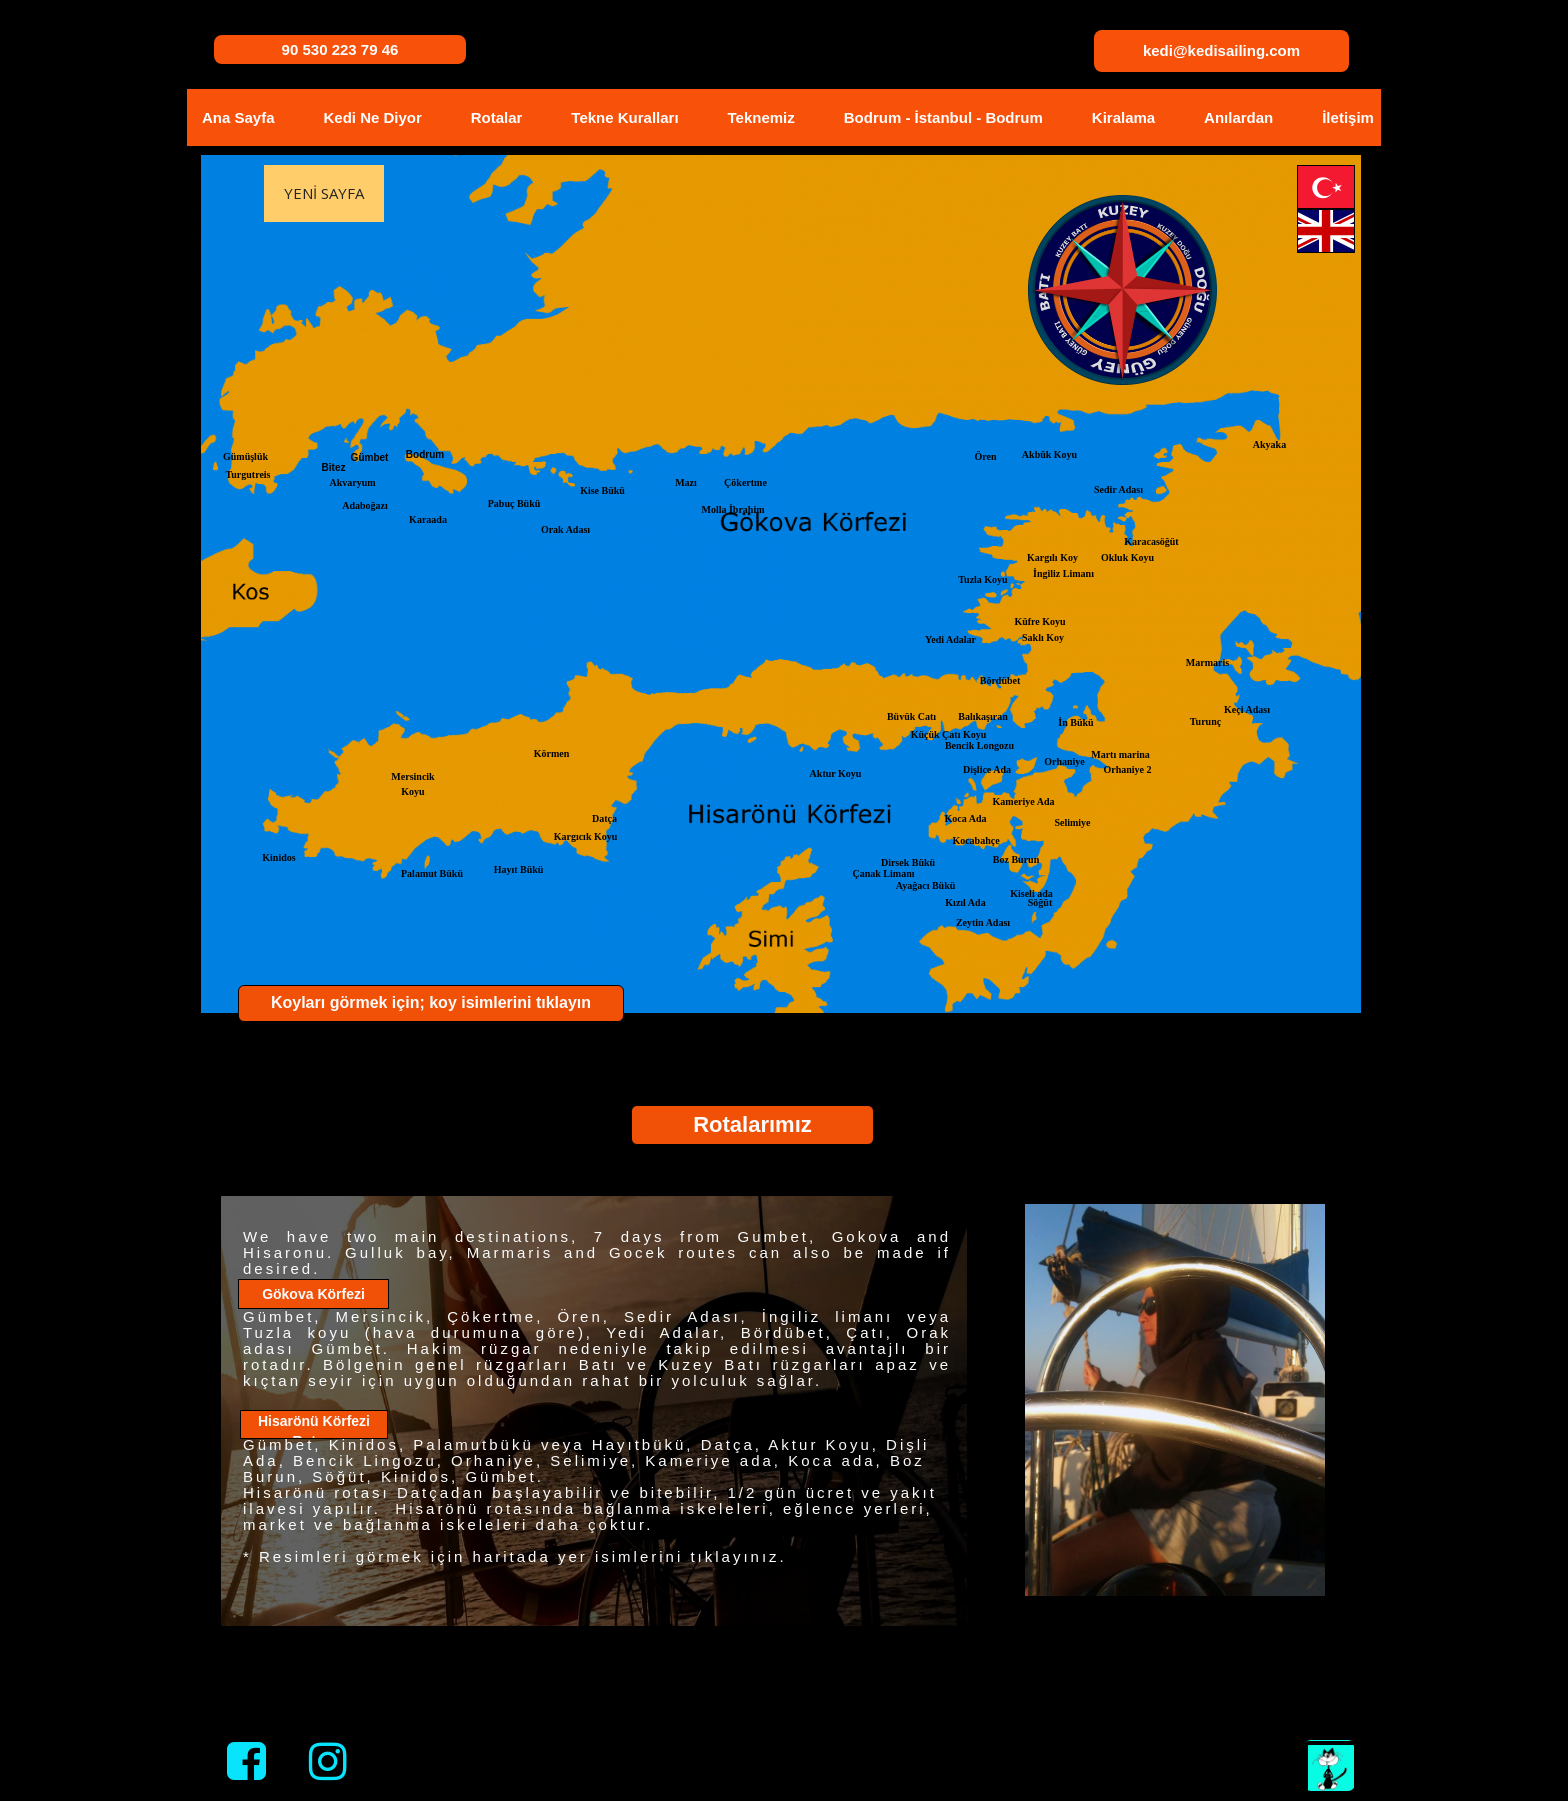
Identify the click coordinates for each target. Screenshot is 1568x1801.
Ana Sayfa (238, 117)
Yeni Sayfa (324, 193)
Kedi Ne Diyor (372, 117)
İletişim (1348, 117)
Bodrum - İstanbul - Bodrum (943, 117)
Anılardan (1238, 117)
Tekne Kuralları (624, 117)
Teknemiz (761, 117)
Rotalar (497, 117)
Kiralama (1123, 117)
